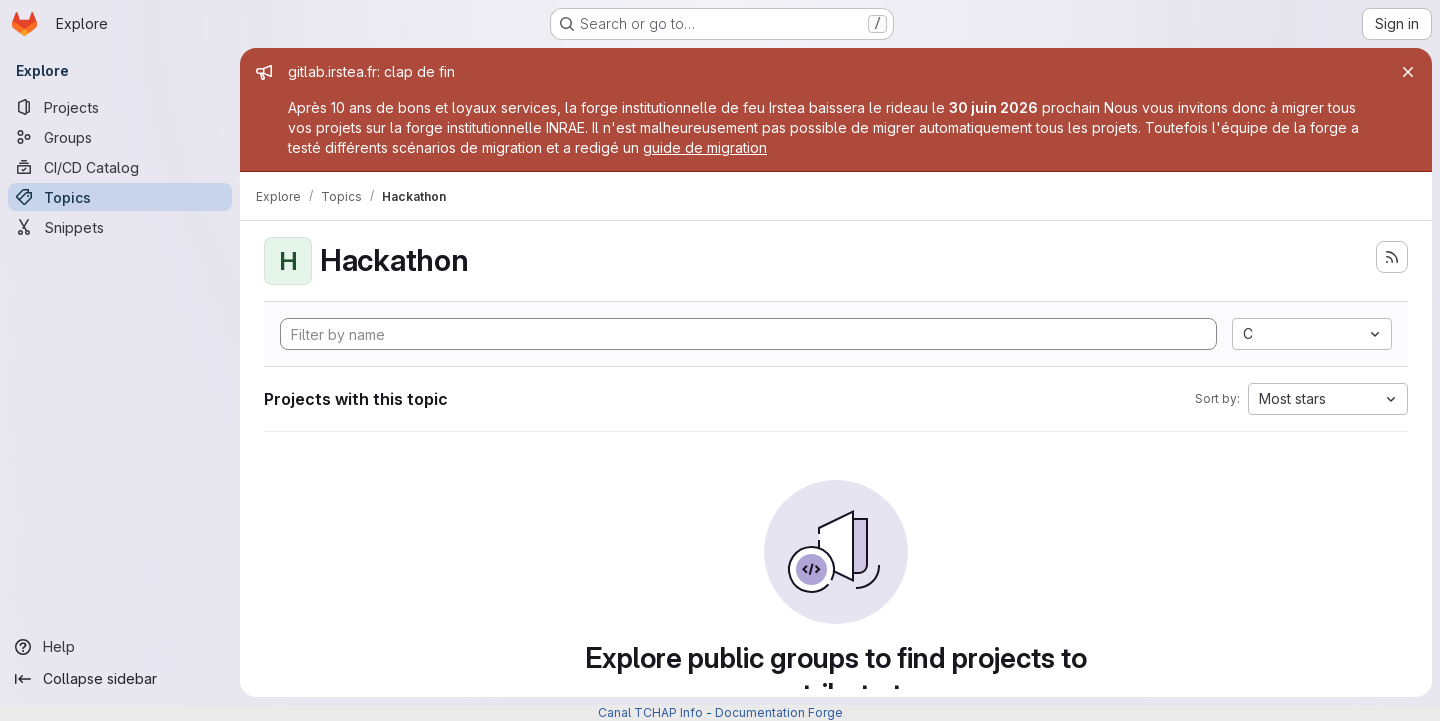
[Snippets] (120, 227)
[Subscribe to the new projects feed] (1392, 257)
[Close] (1408, 72)
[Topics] (120, 197)
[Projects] (120, 107)
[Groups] (120, 137)
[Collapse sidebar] (120, 679)
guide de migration (705, 147)
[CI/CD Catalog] (120, 167)
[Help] (120, 647)
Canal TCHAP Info (650, 712)
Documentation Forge (779, 712)
